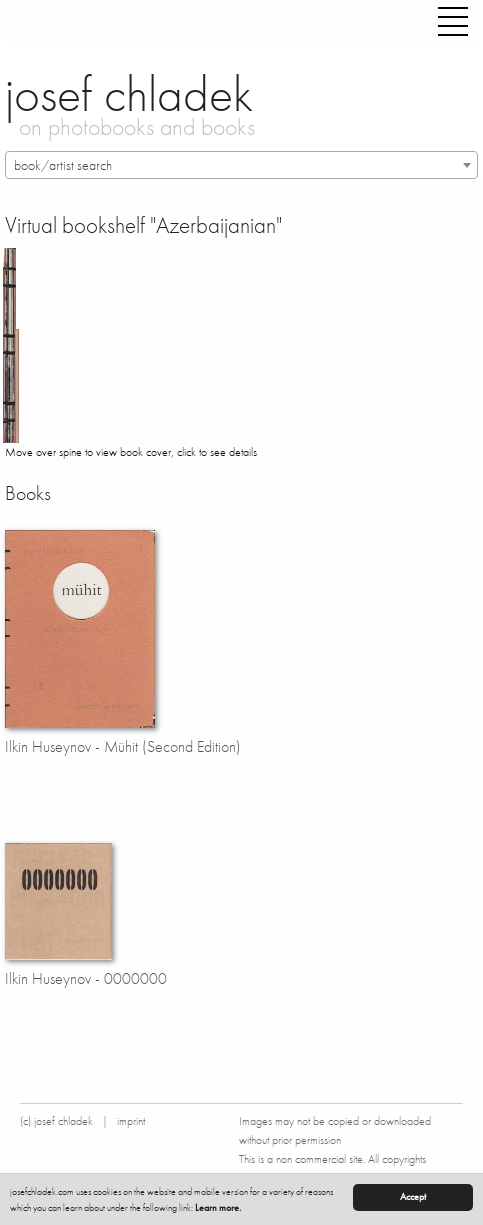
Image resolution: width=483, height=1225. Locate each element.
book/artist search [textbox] (63, 165)
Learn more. (218, 1207)
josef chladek (129, 94)
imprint (131, 1121)
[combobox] (241, 165)
